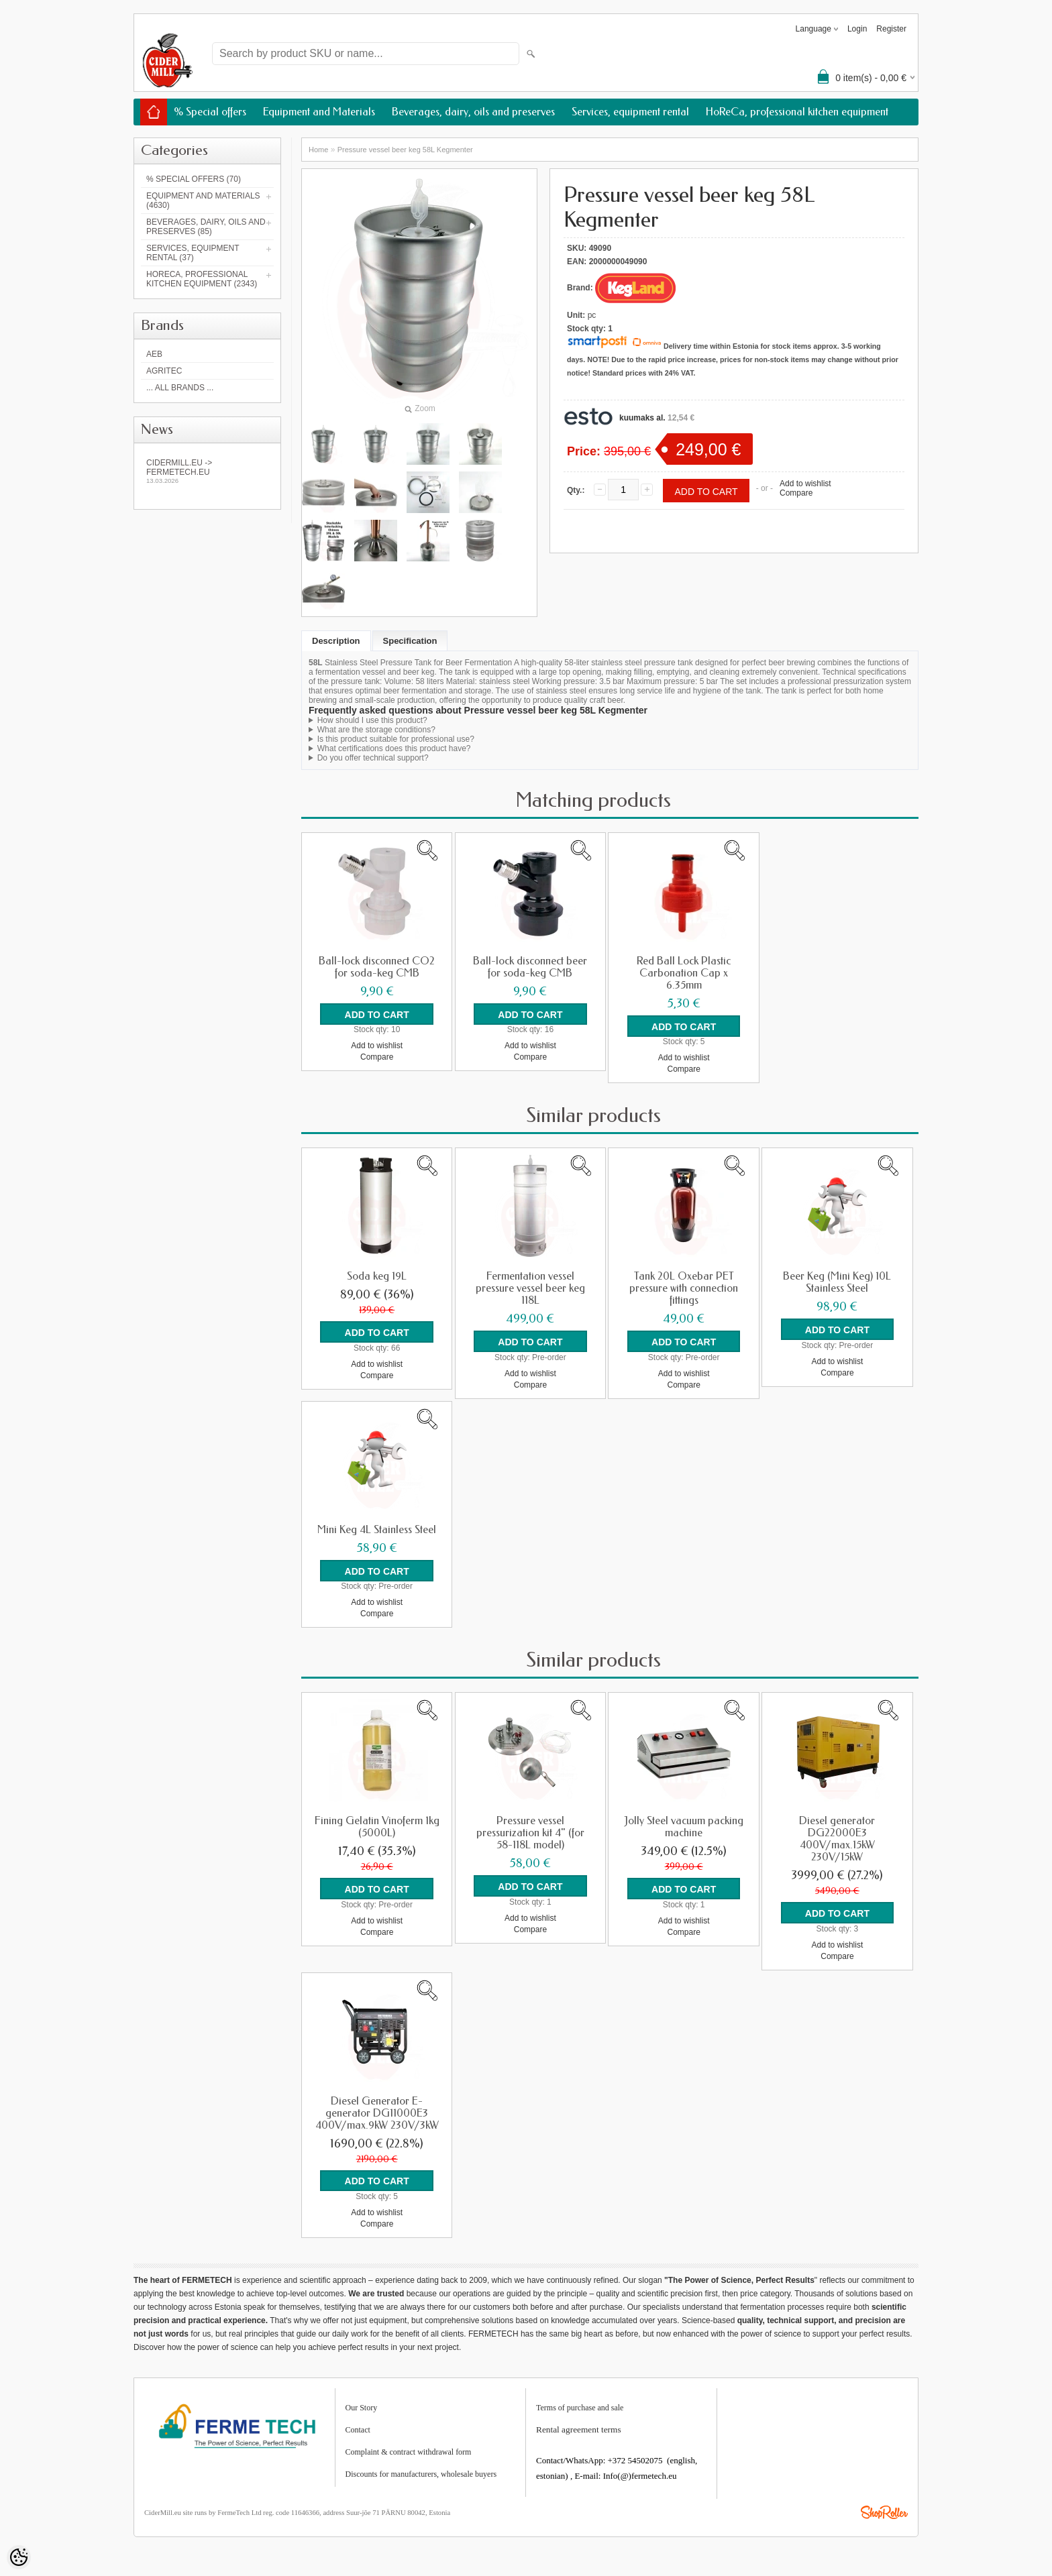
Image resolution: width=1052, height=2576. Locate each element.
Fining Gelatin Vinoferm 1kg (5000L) (377, 1826)
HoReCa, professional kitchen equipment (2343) (201, 279)
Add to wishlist (805, 483)
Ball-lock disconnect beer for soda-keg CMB (530, 967)
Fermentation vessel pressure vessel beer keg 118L (530, 1288)
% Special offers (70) (193, 179)
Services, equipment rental (630, 111)
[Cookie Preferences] (19, 2557)
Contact (358, 2428)
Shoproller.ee (884, 2511)
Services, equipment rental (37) (192, 252)
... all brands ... (179, 387)
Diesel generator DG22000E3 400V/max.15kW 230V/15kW (837, 1838)
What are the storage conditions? (376, 729)
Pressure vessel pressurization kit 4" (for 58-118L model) (530, 1832)
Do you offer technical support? (373, 758)
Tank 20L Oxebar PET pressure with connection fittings (683, 1288)
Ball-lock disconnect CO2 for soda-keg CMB (377, 967)
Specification (410, 641)
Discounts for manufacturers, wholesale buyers (421, 2472)
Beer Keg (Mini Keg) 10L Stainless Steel (837, 1282)
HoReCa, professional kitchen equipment (797, 111)
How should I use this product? (372, 720)
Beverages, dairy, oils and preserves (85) (206, 226)
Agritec (164, 371)
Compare (796, 493)
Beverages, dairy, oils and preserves (473, 111)
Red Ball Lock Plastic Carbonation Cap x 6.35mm (684, 973)
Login (857, 29)
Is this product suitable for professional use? (395, 739)
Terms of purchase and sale (579, 2406)
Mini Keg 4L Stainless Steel (376, 1529)
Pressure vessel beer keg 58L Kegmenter (405, 150)
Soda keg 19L (377, 1276)
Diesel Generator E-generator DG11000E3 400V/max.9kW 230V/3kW (377, 2112)
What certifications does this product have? (394, 748)
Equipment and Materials (319, 111)
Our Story (362, 2406)
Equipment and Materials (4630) (203, 200)
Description (336, 641)
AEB (154, 354)
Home (318, 150)
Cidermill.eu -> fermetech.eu (207, 471)
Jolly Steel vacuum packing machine (684, 1826)
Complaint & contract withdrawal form (409, 2450)
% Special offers (210, 111)
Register (891, 29)
